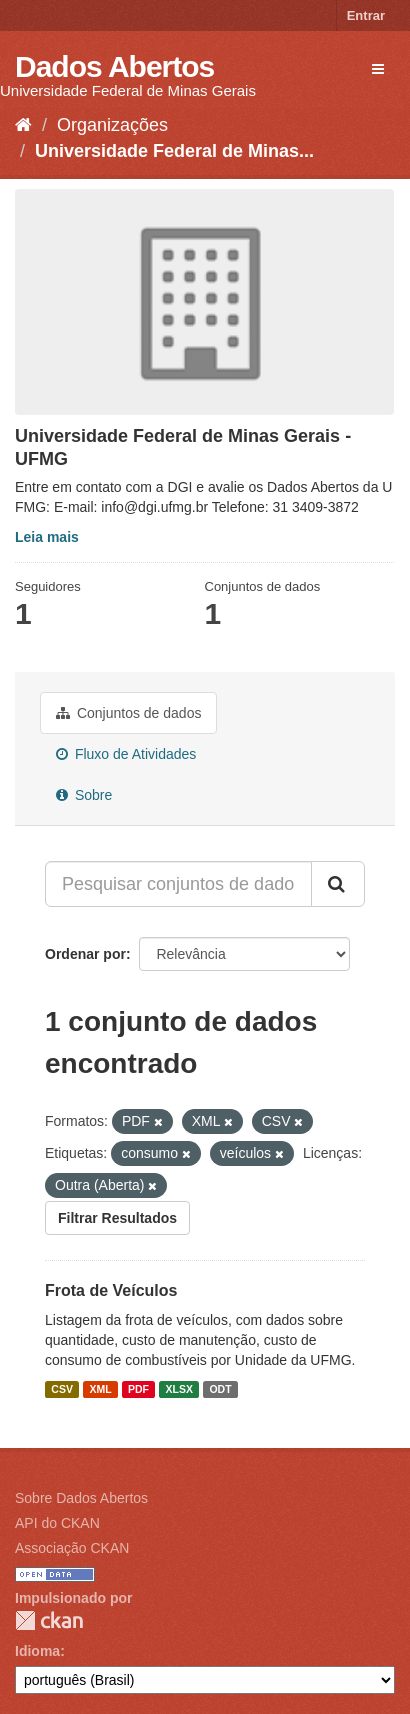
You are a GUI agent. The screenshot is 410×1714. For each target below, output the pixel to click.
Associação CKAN (72, 1548)
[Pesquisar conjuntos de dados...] (178, 884)
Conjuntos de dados (128, 713)
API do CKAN (57, 1523)
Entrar (366, 15)
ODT (220, 1389)
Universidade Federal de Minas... (174, 151)
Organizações (112, 125)
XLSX (179, 1389)
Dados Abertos (114, 66)
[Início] (23, 125)
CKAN (49, 1620)
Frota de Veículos (111, 1290)
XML (100, 1389)
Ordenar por (85, 954)
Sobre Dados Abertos (81, 1498)
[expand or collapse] (378, 69)
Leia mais (47, 537)
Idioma (37, 1651)
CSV (62, 1389)
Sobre (84, 795)
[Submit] (338, 884)
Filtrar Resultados (117, 1218)
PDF (138, 1389)
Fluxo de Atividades (126, 754)
